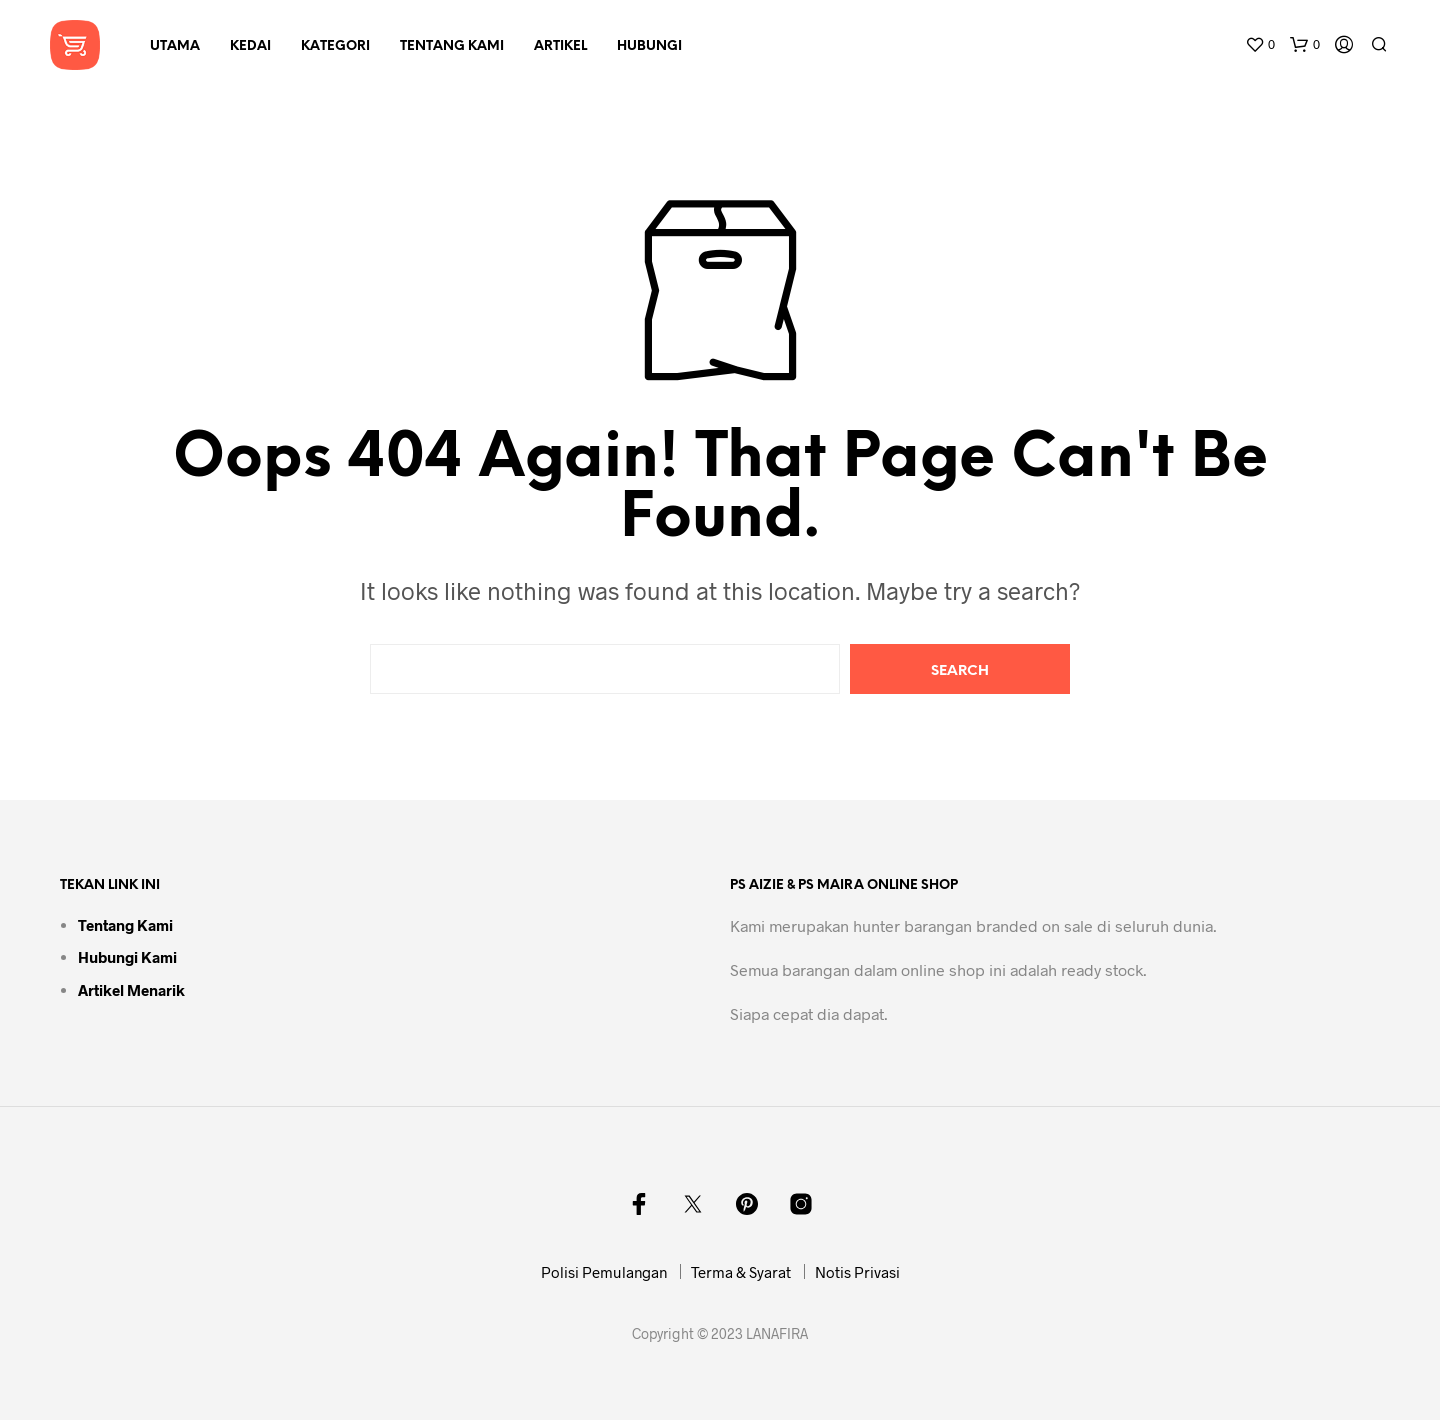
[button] (1260, 45)
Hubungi (649, 46)
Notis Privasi (857, 1272)
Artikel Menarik (131, 990)
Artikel (560, 46)
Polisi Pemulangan (604, 1272)
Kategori (335, 46)
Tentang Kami (452, 46)
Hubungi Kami (127, 957)
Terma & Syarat (741, 1272)
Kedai (250, 46)
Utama (175, 46)
